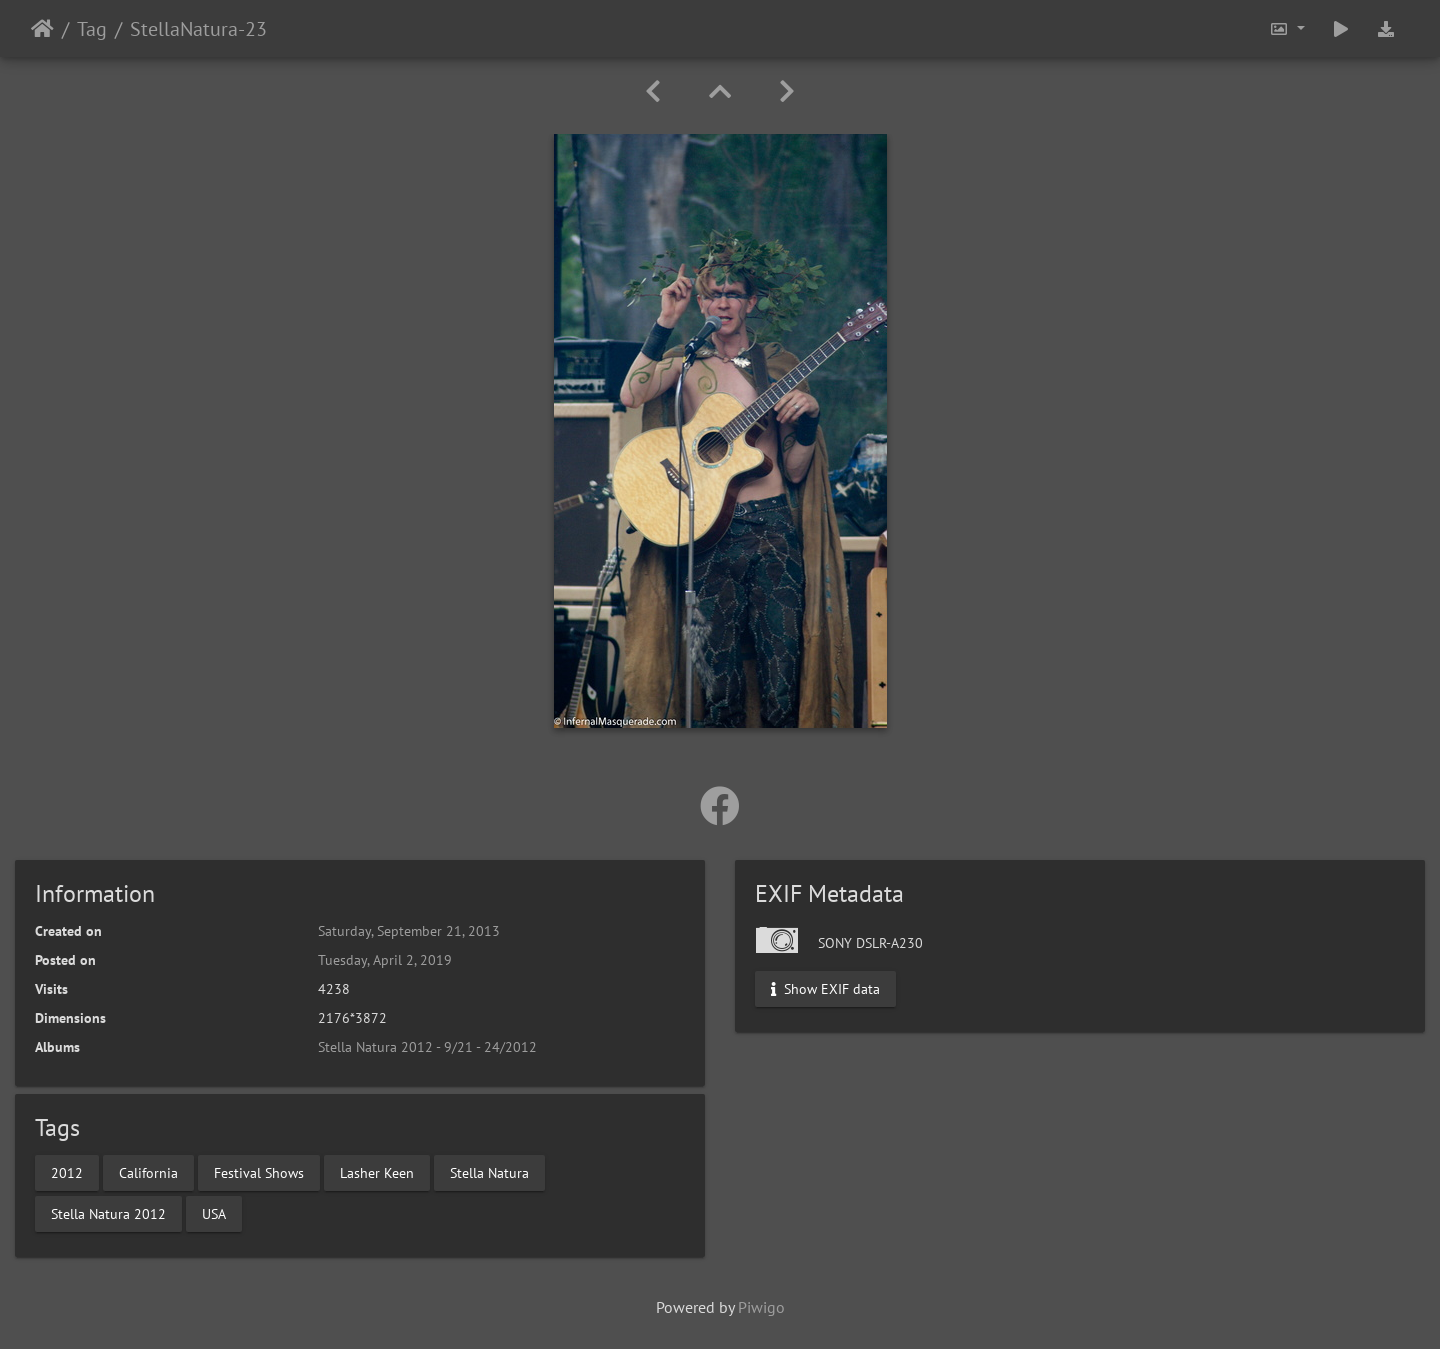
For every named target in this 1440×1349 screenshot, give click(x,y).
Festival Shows (259, 1172)
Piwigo (761, 1307)
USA (214, 1213)
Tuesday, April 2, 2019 (385, 960)
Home (42, 29)
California (148, 1172)
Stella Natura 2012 (108, 1213)
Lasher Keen (377, 1172)
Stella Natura (489, 1172)
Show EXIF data (825, 989)
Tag (92, 29)
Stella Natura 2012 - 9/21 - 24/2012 (427, 1047)
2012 (67, 1172)
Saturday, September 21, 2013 (409, 931)
